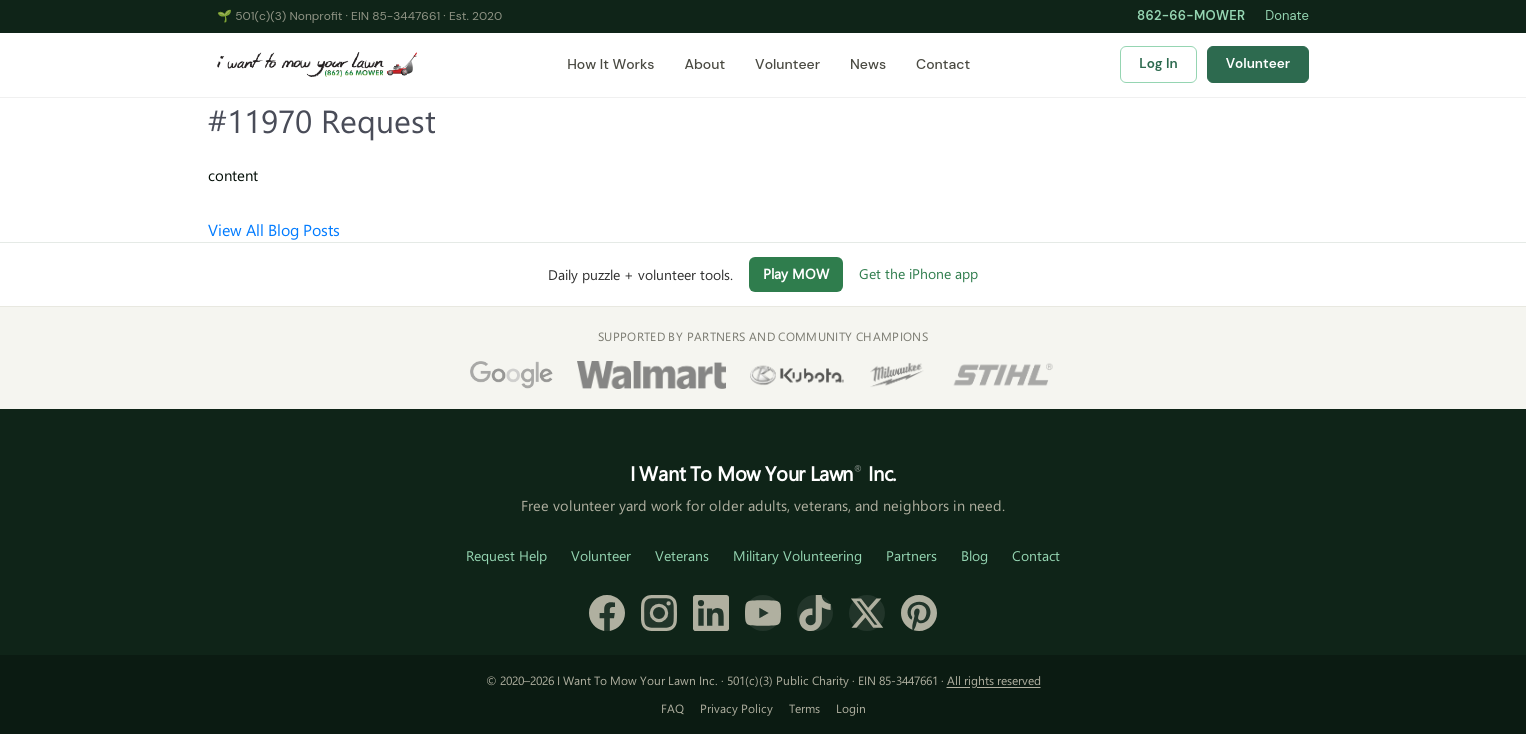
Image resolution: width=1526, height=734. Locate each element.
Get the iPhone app (918, 273)
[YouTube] (763, 613)
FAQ (672, 708)
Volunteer (787, 64)
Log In (1158, 63)
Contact (943, 64)
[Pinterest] (919, 613)
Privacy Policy (736, 708)
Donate (1287, 15)
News (868, 64)
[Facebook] (607, 613)
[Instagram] (659, 613)
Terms (804, 708)
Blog (974, 555)
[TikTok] (815, 613)
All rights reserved (994, 680)
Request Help (506, 555)
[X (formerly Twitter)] (867, 613)
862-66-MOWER (1191, 15)
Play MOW (796, 273)
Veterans (682, 555)
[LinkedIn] (711, 613)
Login (851, 708)
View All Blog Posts (274, 229)
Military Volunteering (797, 555)
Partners (911, 555)
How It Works (610, 64)
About (704, 64)
